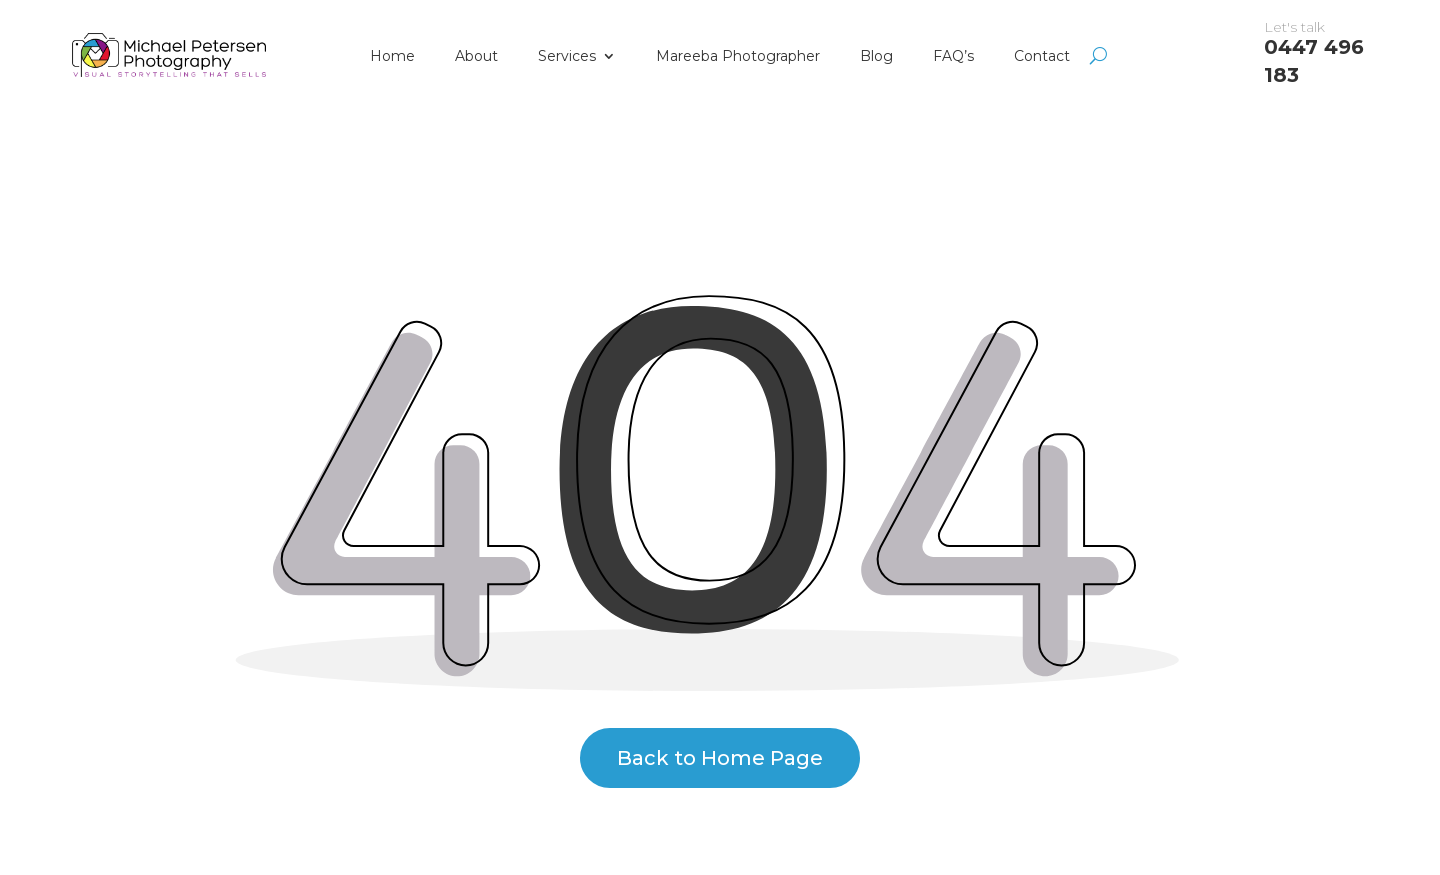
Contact (1042, 56)
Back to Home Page (720, 758)
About (476, 56)
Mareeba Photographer (738, 56)
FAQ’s (953, 56)
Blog (876, 56)
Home (392, 56)
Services (567, 56)
